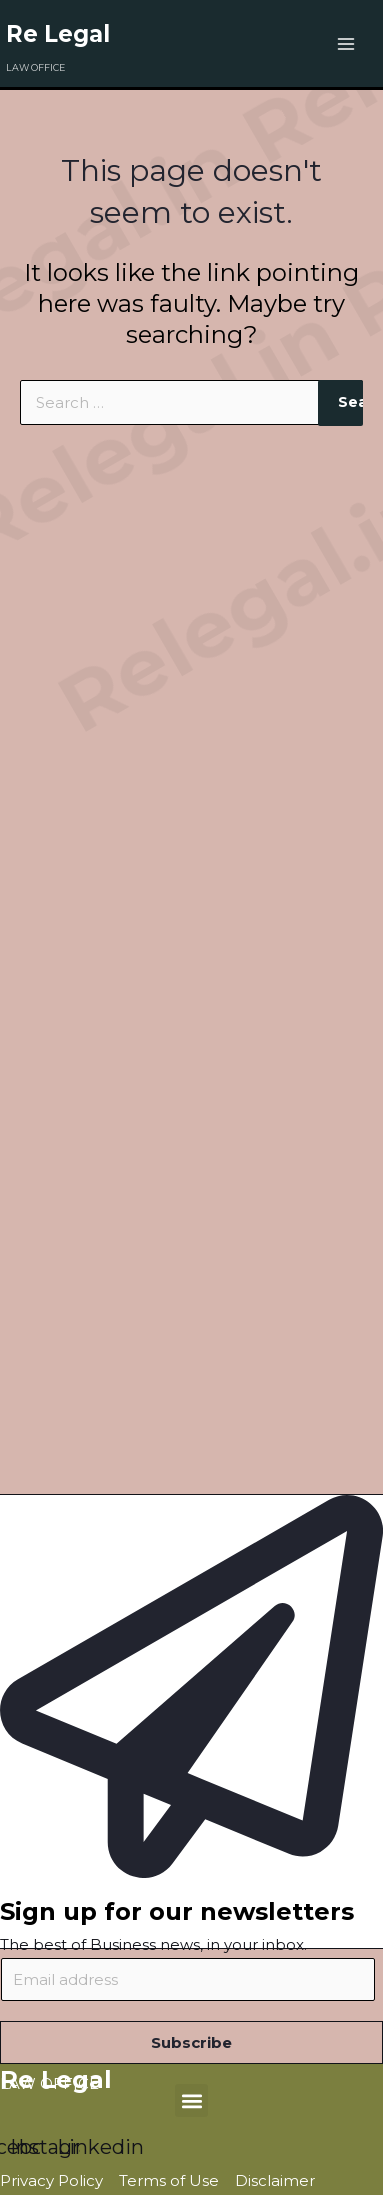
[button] (191, 2100)
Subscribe (191, 2042)
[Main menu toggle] (346, 43)
